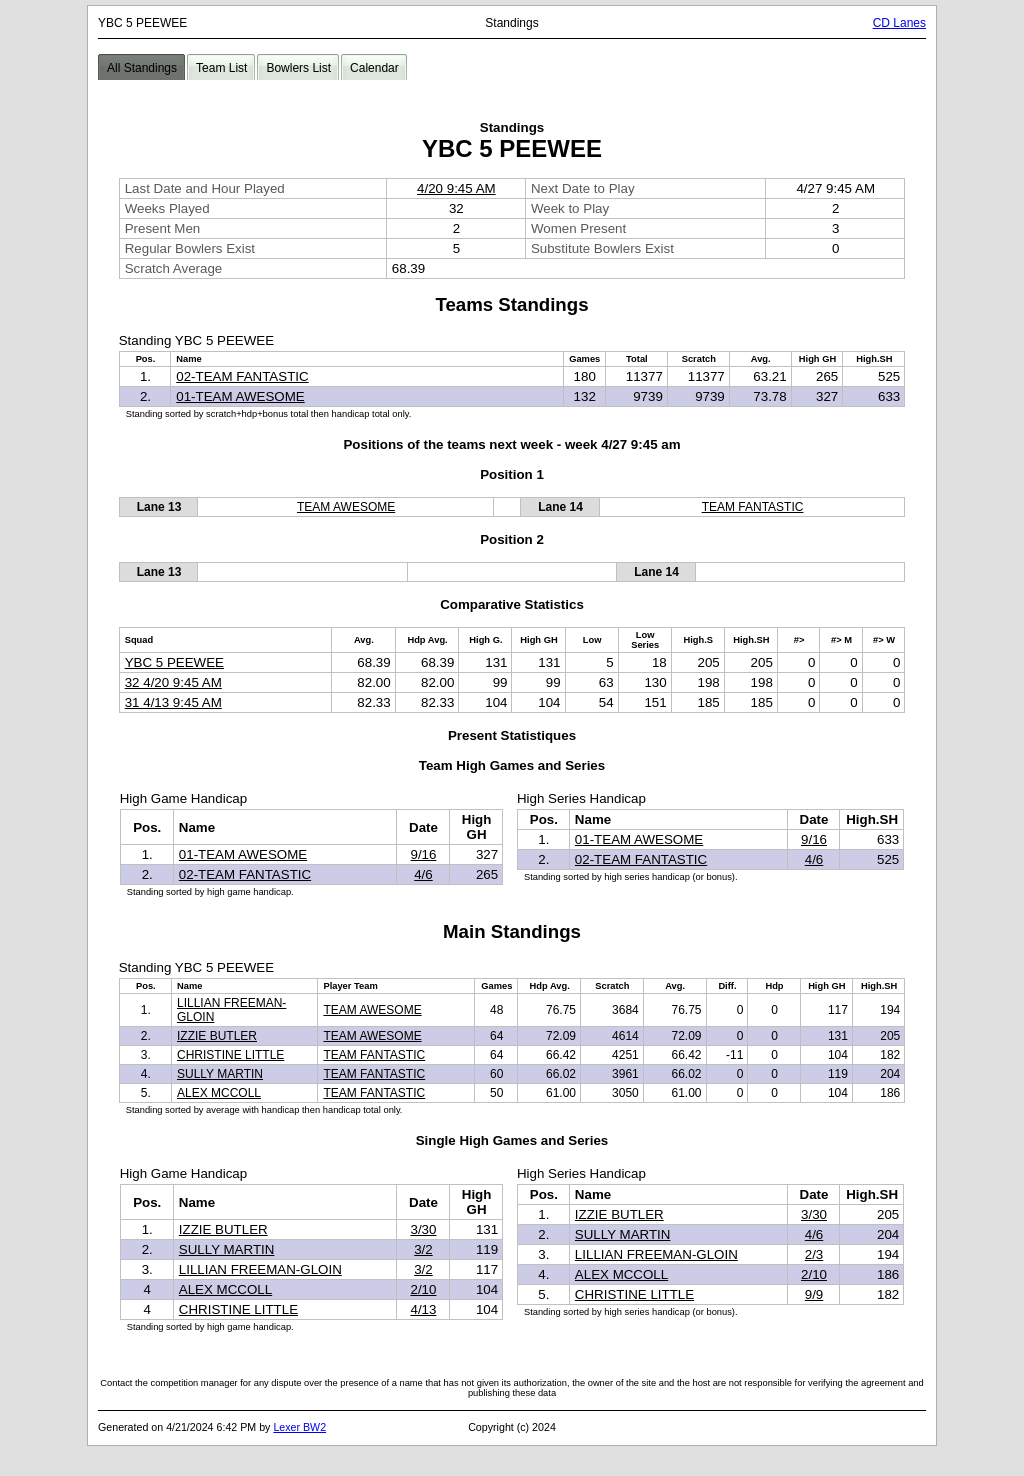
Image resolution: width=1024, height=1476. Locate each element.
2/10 (423, 1289)
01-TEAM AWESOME (240, 396)
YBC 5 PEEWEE (174, 662)
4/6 (423, 874)
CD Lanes (899, 23)
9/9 (814, 1294)
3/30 (423, 1229)
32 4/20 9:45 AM (173, 682)
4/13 (423, 1309)
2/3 (814, 1254)
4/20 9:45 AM (456, 188)
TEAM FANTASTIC (753, 507)
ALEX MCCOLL (219, 1093)
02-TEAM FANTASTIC (242, 376)
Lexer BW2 (299, 1427)
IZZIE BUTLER (217, 1036)
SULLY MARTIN (220, 1074)
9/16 (423, 854)
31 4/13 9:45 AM (173, 702)
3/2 (423, 1249)
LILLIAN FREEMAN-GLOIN (260, 1269)
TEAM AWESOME (346, 507)
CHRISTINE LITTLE (230, 1055)
